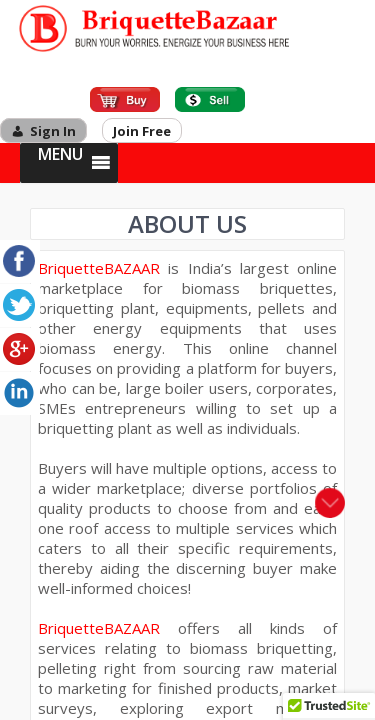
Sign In (53, 131)
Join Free (142, 131)
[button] (60, 163)
